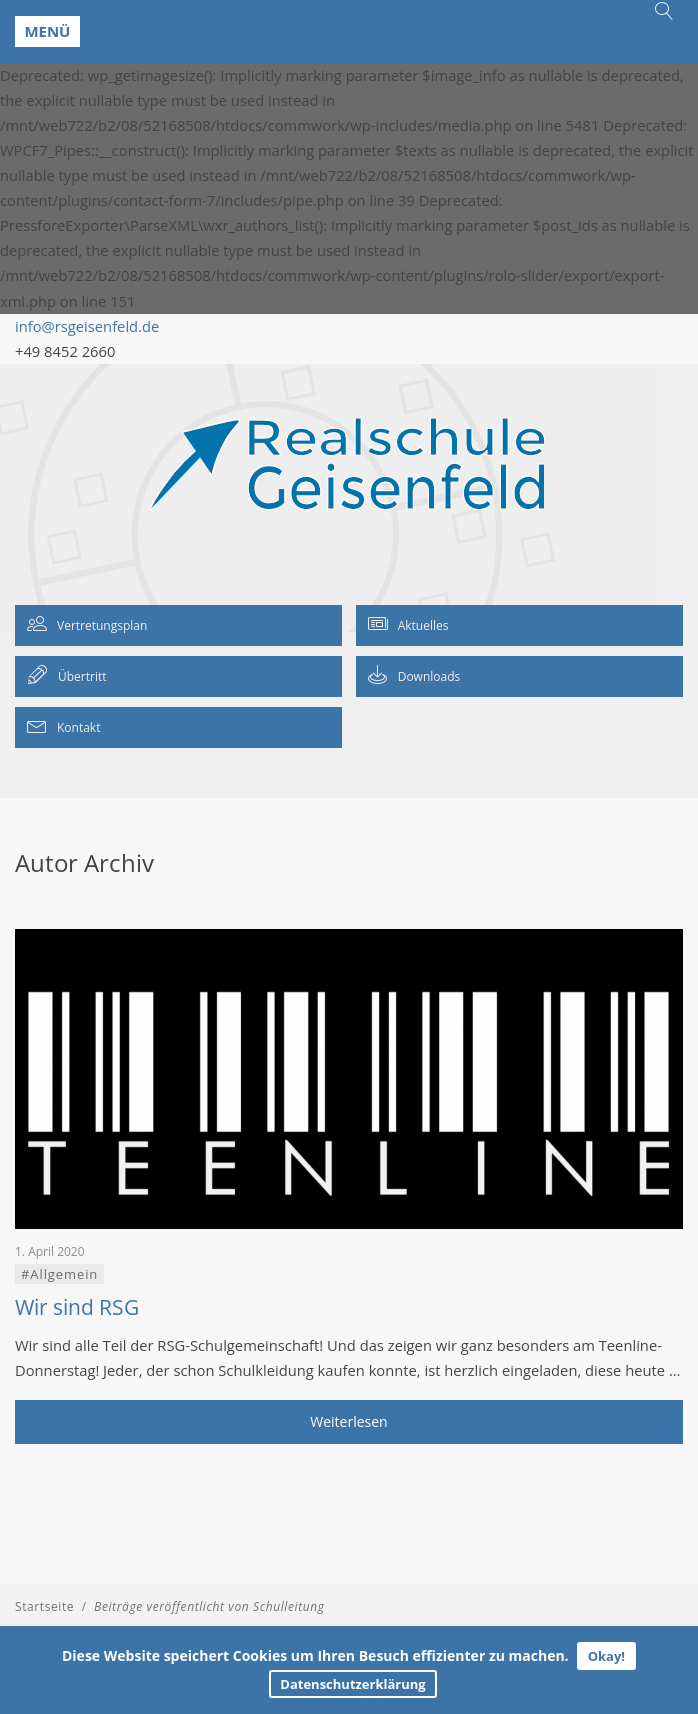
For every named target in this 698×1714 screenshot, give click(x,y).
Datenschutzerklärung (352, 1684)
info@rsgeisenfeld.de (87, 326)
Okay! (606, 1656)
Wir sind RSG (77, 1307)
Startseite (44, 1606)
